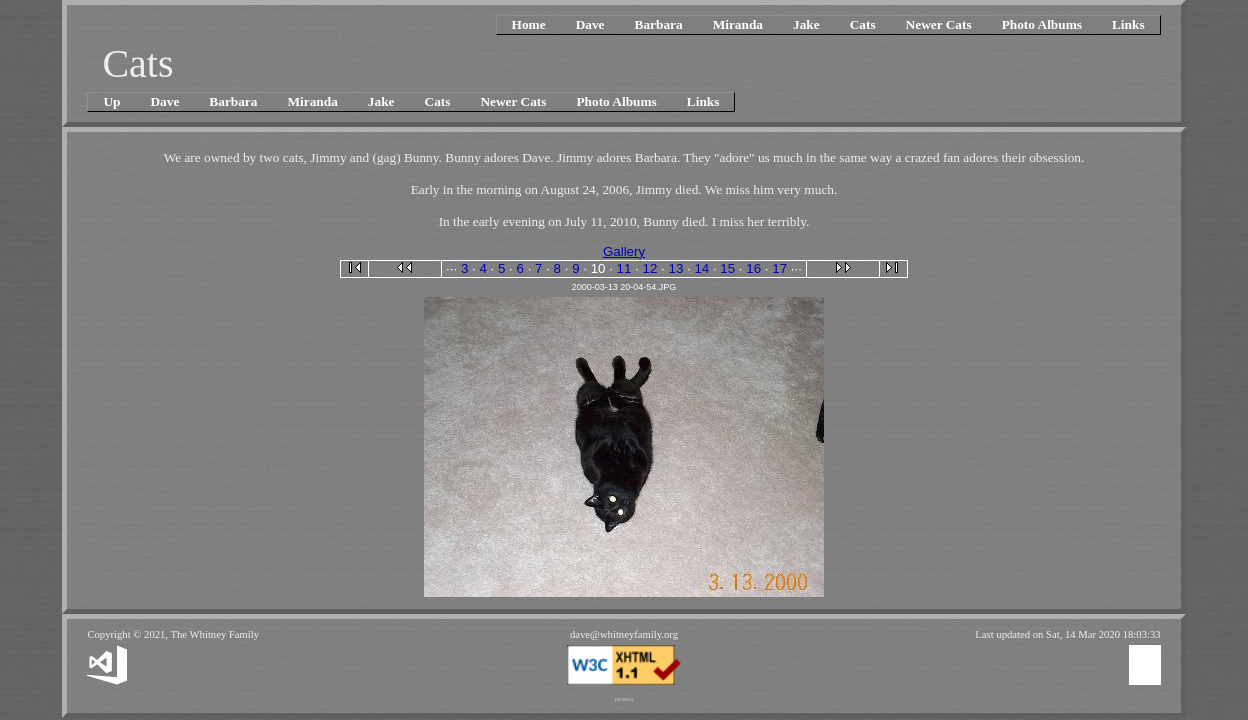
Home (529, 24)
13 (675, 268)
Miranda (738, 24)
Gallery (624, 251)
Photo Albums (1042, 24)
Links (1128, 24)
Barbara (659, 24)
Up (111, 101)
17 (779, 268)
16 (753, 268)
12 (650, 268)
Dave (590, 24)
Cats (863, 24)
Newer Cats (939, 24)
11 (624, 268)
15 (727, 268)
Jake (806, 24)
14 (701, 268)
